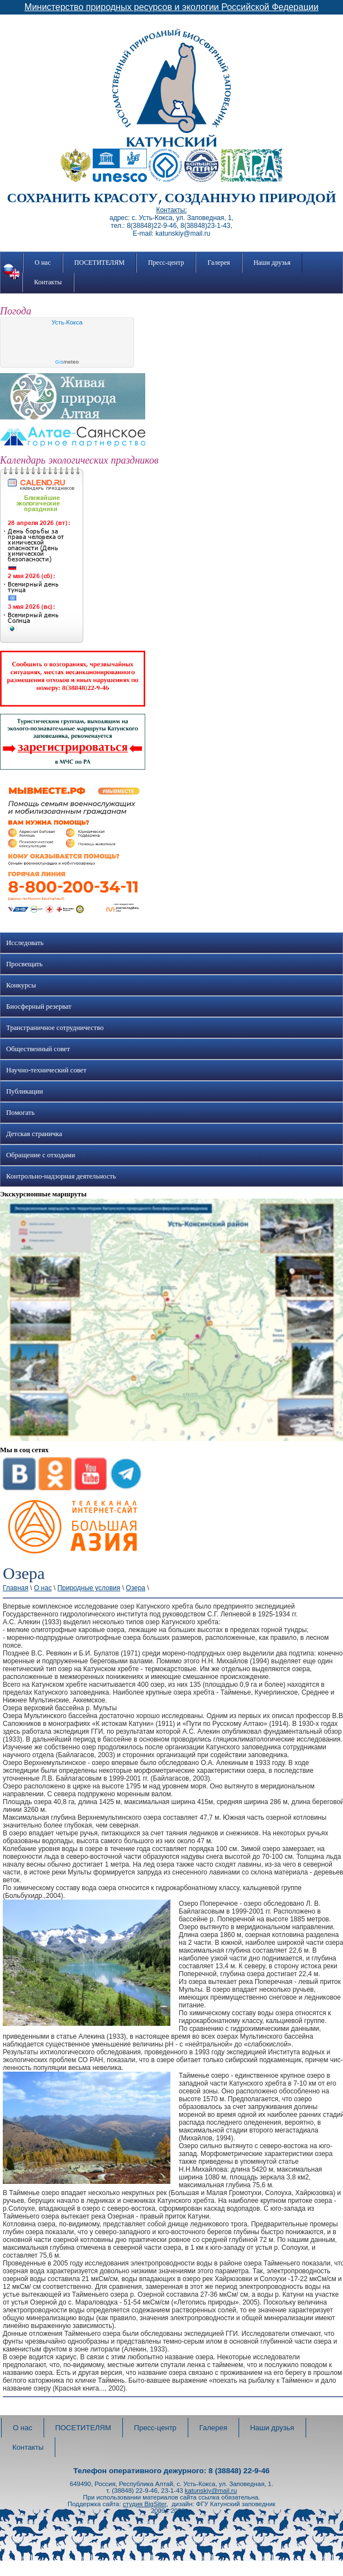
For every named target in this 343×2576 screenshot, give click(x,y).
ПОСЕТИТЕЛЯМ (99, 262)
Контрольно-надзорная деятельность (61, 1176)
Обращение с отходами (40, 1155)
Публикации (24, 1091)
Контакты (48, 282)
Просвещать (24, 964)
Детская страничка (34, 1133)
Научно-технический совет (46, 1070)
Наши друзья (272, 262)
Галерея (218, 262)
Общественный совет (38, 1048)
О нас (43, 262)
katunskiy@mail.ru (211, 2490)
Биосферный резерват (39, 1006)
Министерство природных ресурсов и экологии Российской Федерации (171, 7)
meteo (67, 362)
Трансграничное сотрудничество (54, 1027)
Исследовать (25, 942)
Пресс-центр (166, 262)
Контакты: (171, 210)
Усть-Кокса (66, 322)
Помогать (20, 1112)
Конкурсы (21, 985)
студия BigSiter (144, 2504)
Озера (135, 1588)
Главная (15, 1588)
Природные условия (89, 1588)
